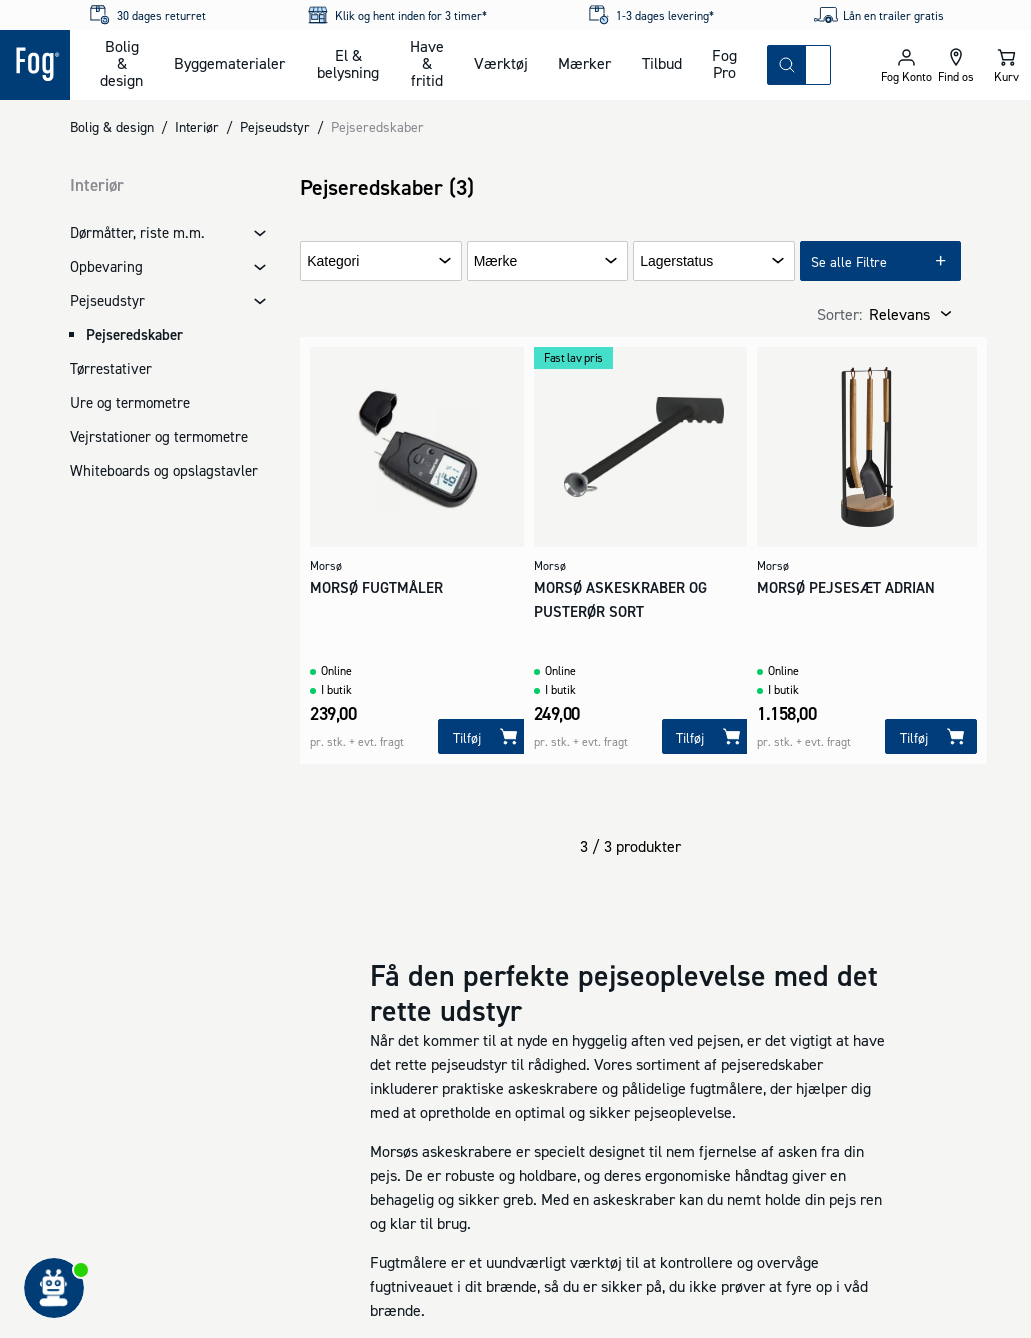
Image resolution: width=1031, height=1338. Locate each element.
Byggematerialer (229, 63)
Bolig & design (121, 63)
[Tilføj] (484, 736)
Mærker (584, 63)
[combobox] (818, 65)
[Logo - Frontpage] (35, 65)
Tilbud (662, 63)
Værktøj (501, 63)
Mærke (496, 261)
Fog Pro (724, 63)
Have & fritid (427, 63)
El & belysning (348, 63)
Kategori (333, 261)
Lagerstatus (676, 261)
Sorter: (839, 314)
